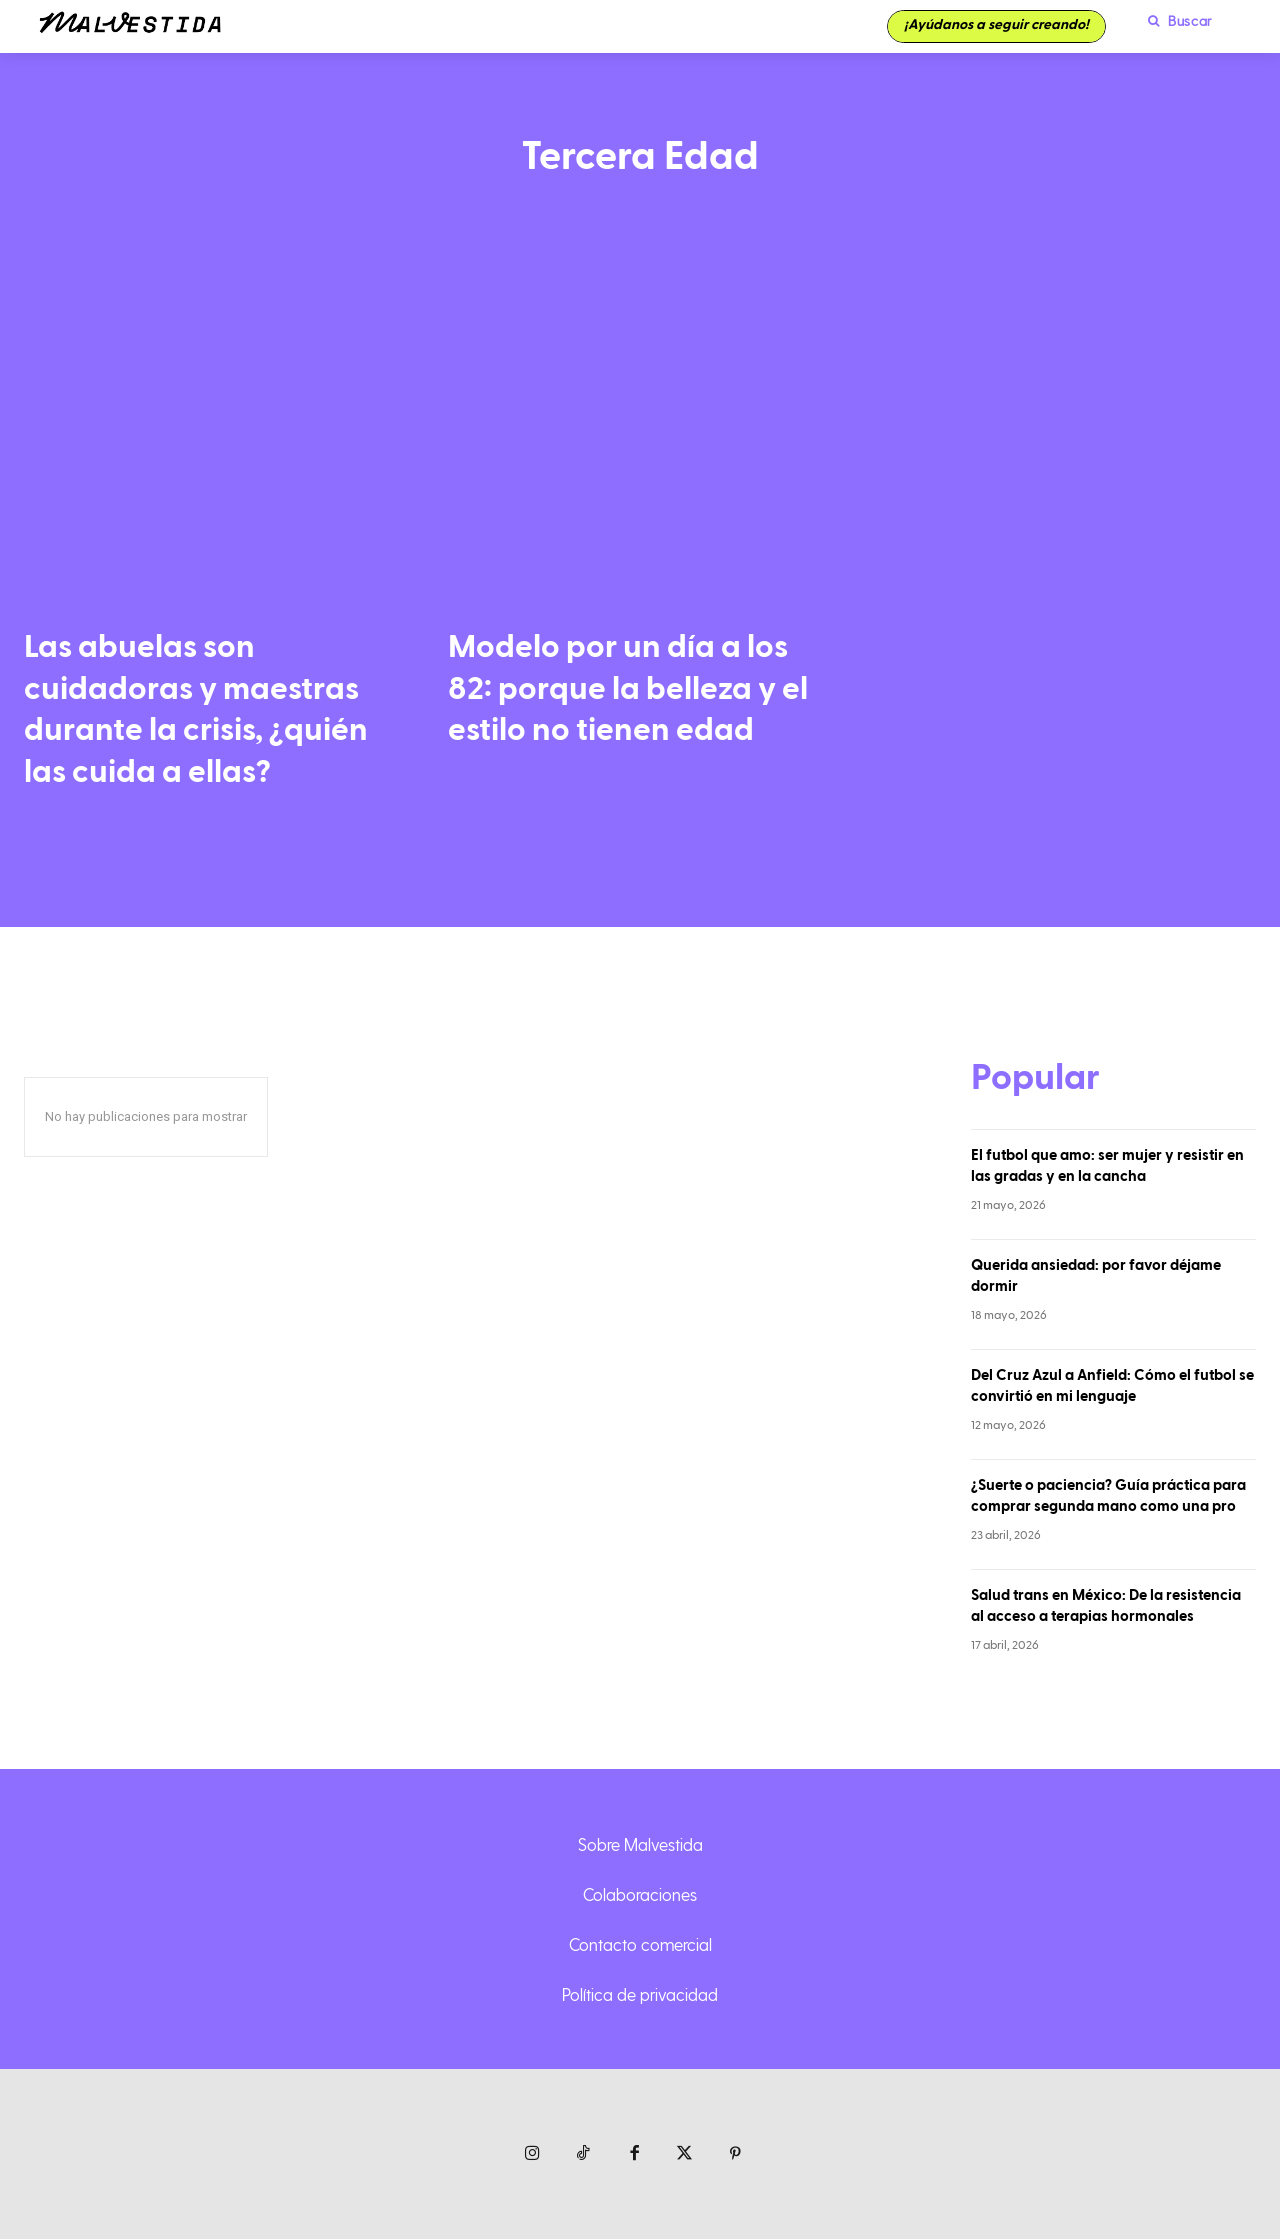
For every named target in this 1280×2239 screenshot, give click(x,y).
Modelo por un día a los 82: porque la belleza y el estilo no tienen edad (628, 688)
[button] (1175, 21)
